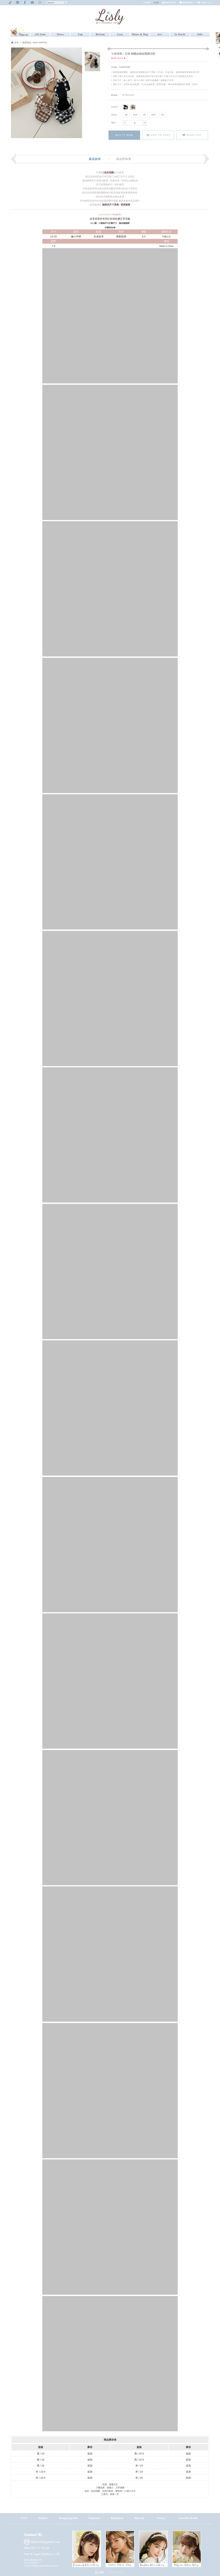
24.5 (153, 114)
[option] (46, 93)
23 (126, 114)
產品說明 (95, 159)
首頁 (15, 42)
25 (162, 114)
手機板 (99, 2572)
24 (144, 114)
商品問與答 (123, 159)
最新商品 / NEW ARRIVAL (35, 42)
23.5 (135, 114)
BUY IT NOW (124, 135)
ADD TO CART (161, 135)
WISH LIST (194, 135)
